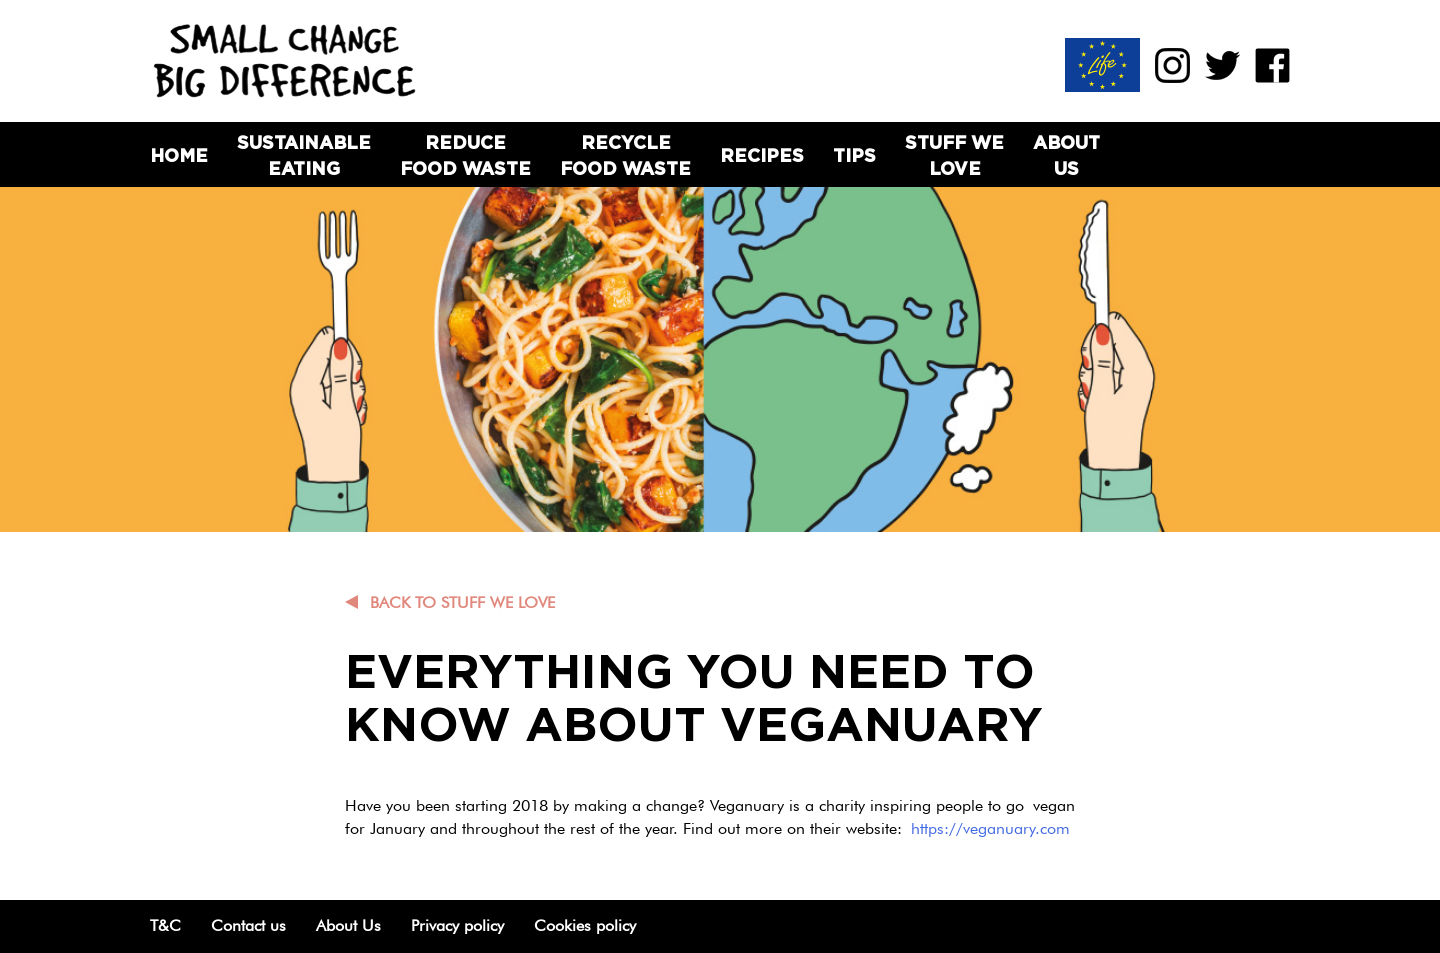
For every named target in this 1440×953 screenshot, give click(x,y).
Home (179, 155)
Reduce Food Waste (465, 155)
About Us (1066, 155)
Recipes (762, 155)
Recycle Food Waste (625, 155)
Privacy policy (457, 925)
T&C (165, 925)
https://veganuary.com (990, 828)
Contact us (248, 925)
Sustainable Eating (304, 155)
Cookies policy (585, 925)
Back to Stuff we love (462, 602)
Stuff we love (954, 155)
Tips (854, 155)
